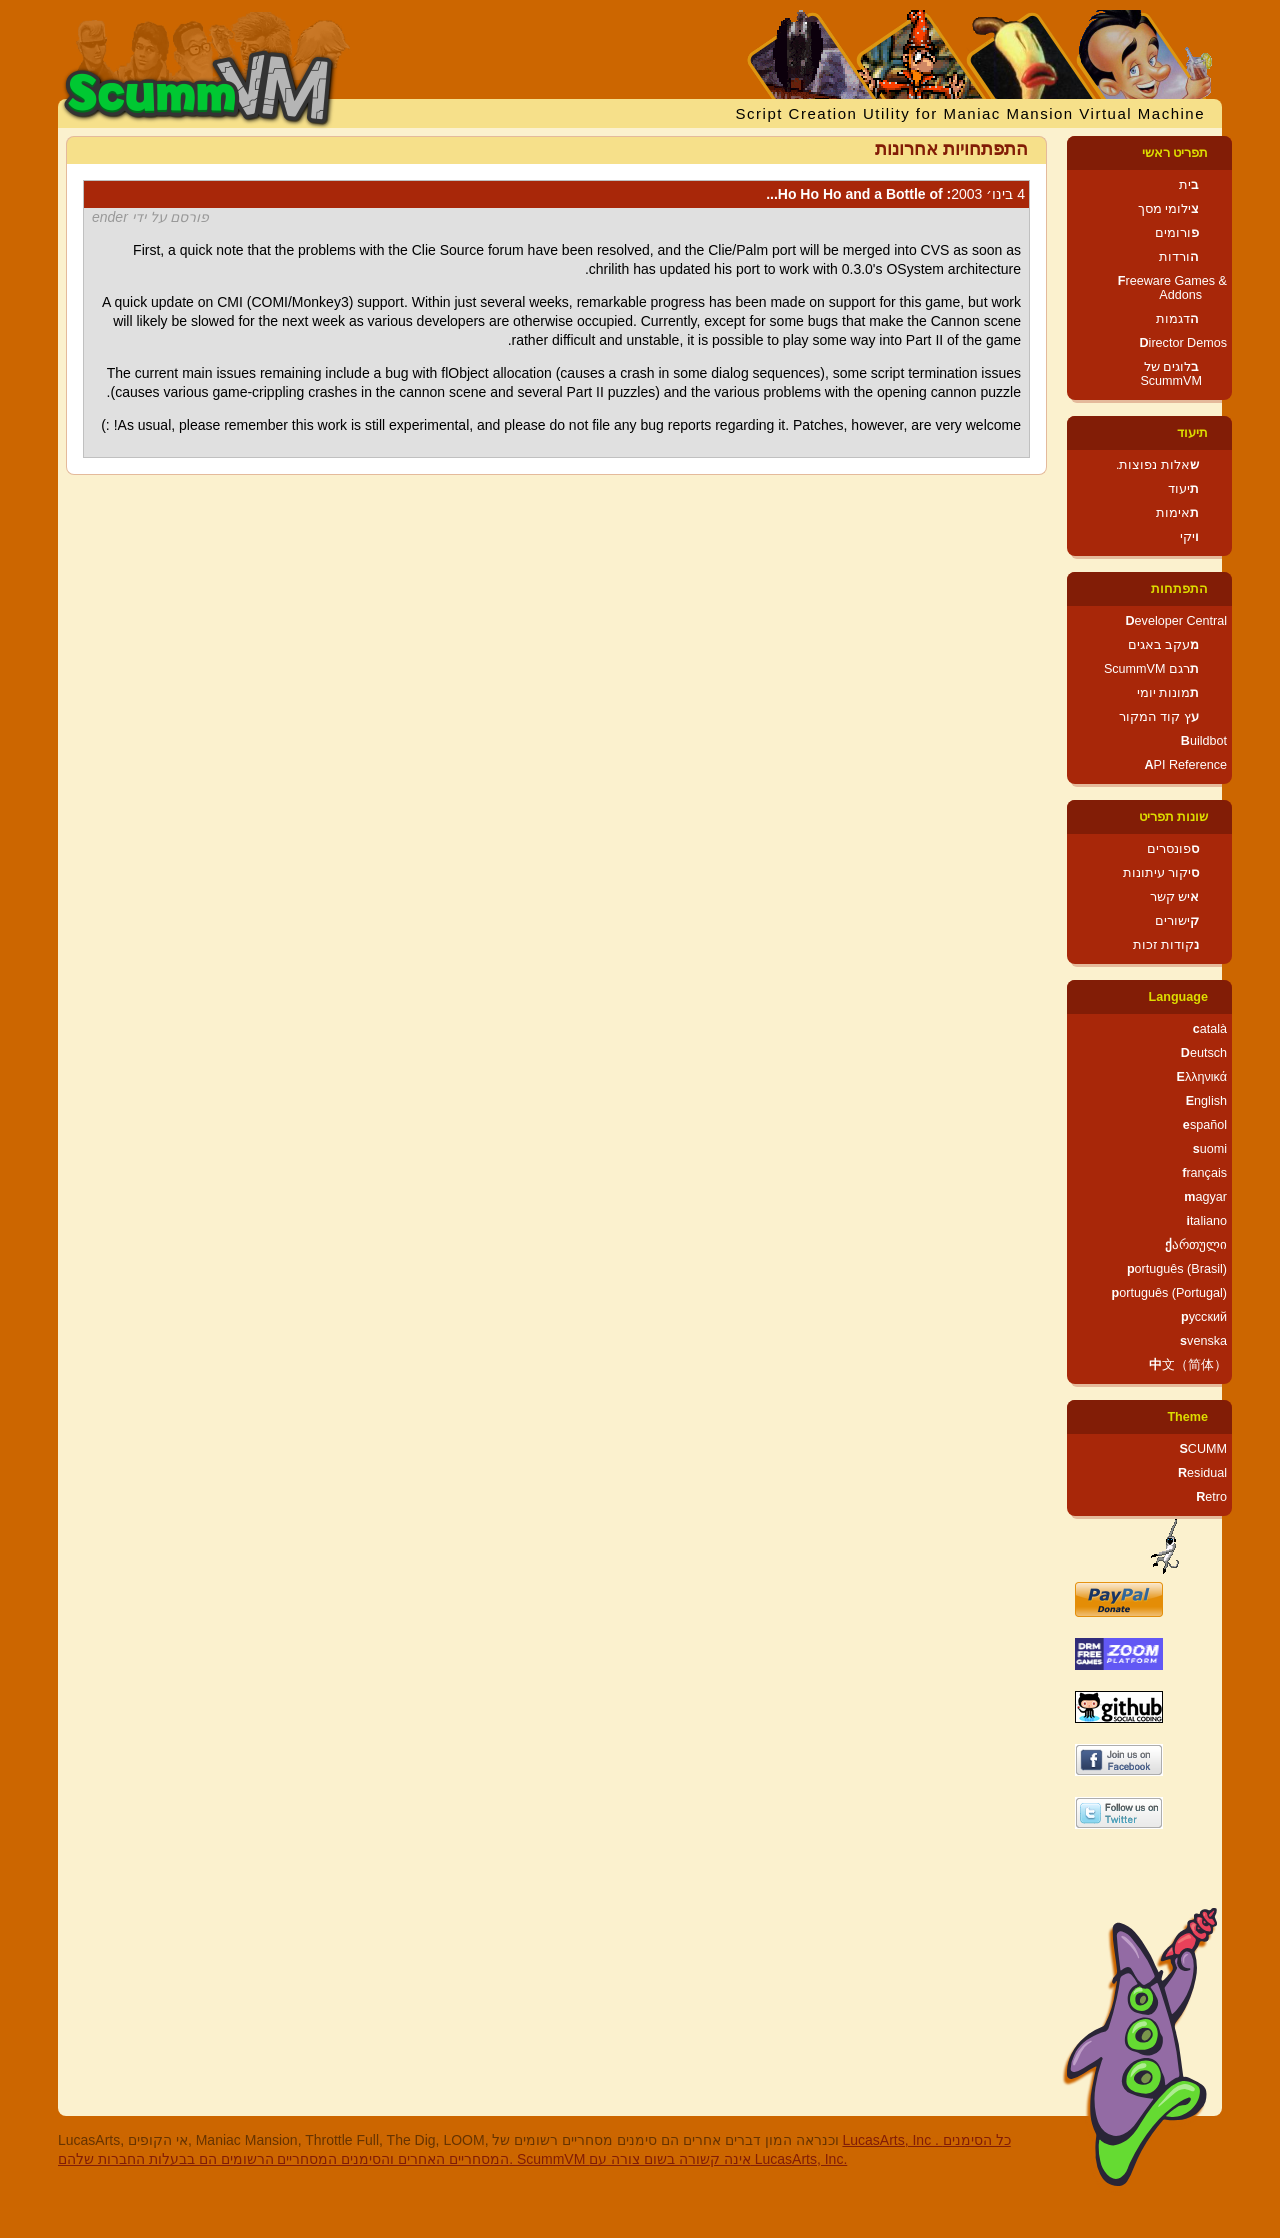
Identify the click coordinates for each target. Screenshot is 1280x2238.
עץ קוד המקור (1159, 717)
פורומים (1177, 233)
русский (1204, 1317)
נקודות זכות (1166, 945)
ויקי (1189, 537)
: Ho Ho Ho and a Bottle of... (895, 194)
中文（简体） (1188, 1365)
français (1204, 1173)
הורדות (1179, 257)
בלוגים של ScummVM (1171, 374)
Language (1178, 997)
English (1206, 1101)
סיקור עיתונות (1161, 873)
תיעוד (1192, 433)
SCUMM (1203, 1449)
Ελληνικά (1201, 1077)
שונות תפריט (1174, 817)
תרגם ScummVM (1151, 669)
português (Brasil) (1177, 1269)
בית (1189, 185)
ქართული (1196, 1245)
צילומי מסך (1169, 209)
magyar (1205, 1197)
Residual (1202, 1473)
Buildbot (1204, 741)
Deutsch (1204, 1053)
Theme (1187, 1417)
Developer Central (1176, 621)
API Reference (1185, 765)
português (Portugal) (1169, 1293)
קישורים (1177, 921)
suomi (1210, 1149)
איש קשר (1175, 897)
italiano (1206, 1221)
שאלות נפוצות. (1157, 465)
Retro (1211, 1497)
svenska (1203, 1341)
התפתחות (1179, 589)
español (1205, 1125)
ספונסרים (1173, 849)
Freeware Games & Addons (1172, 288)
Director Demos (1184, 343)
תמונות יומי (1168, 693)
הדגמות (1177, 319)
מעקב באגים (1164, 645)
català (1210, 1029)
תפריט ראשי (1175, 153)
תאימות (1177, 513)
